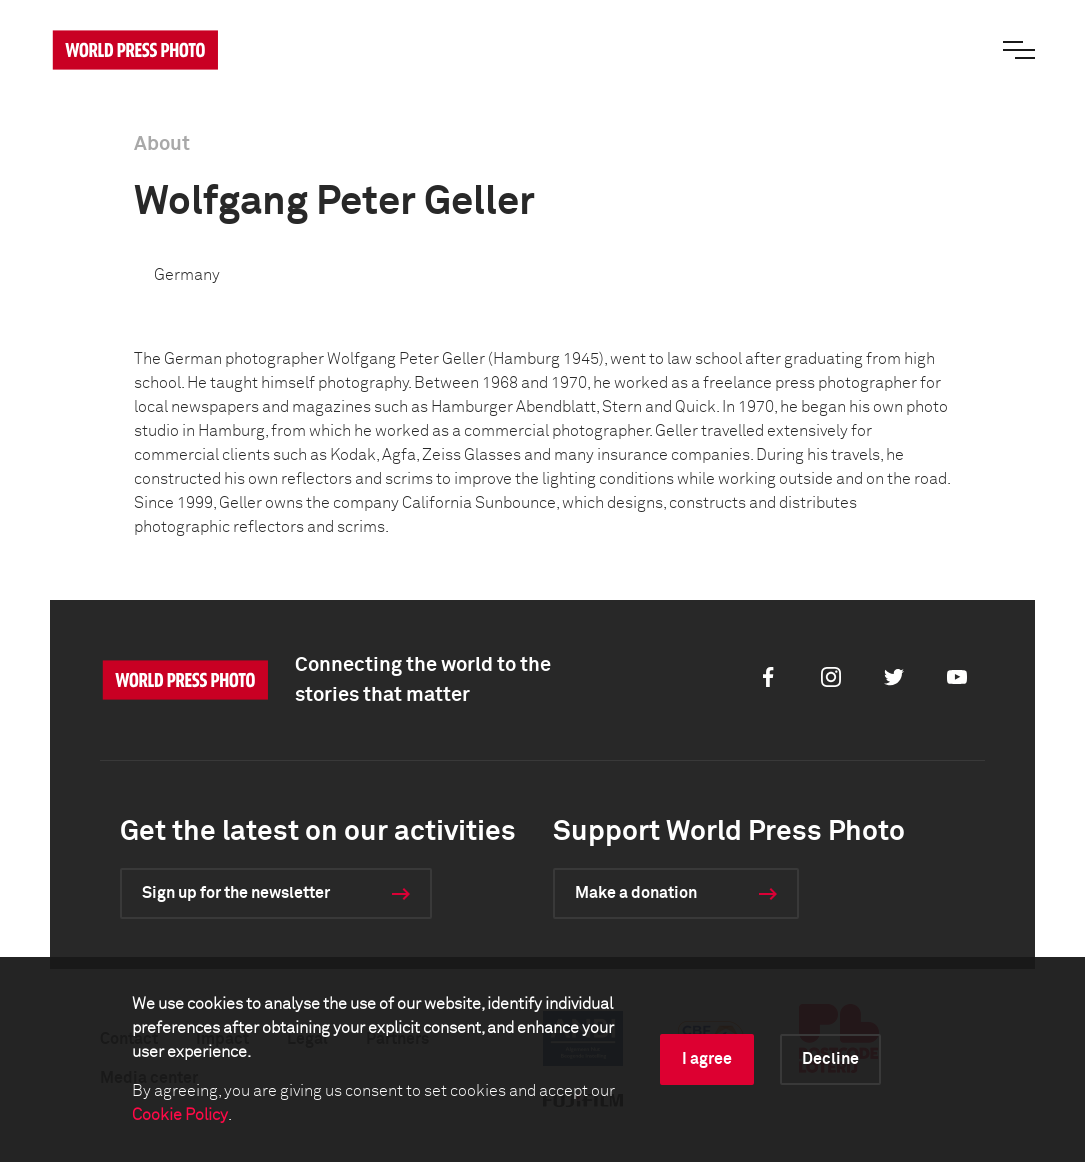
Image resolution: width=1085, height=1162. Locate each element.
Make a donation (636, 893)
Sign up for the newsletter (236, 893)
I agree (707, 1059)
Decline (830, 1059)
